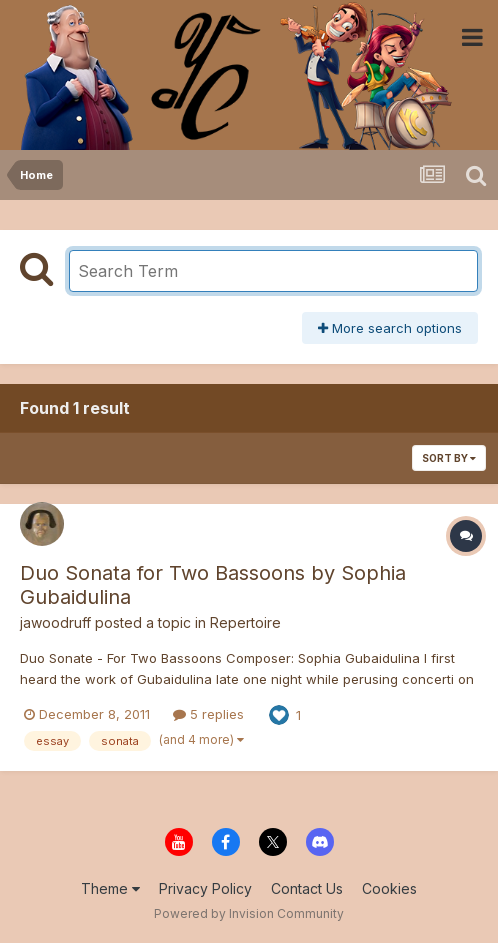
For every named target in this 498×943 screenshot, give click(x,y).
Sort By (449, 458)
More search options (390, 328)
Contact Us (307, 888)
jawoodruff (55, 622)
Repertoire (245, 622)
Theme (110, 888)
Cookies (389, 888)
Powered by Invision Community (249, 913)
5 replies (208, 714)
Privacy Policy (205, 888)
